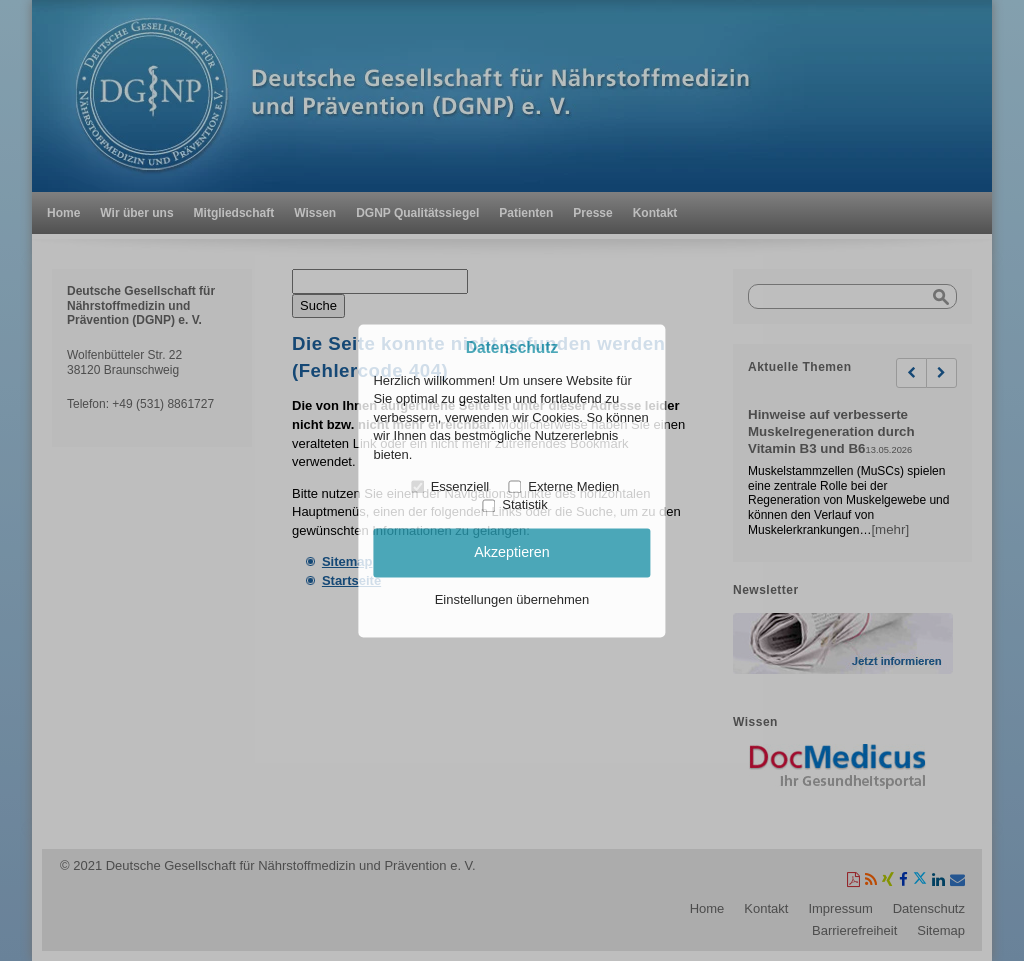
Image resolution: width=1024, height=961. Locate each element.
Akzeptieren (512, 552)
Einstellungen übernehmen (512, 600)
